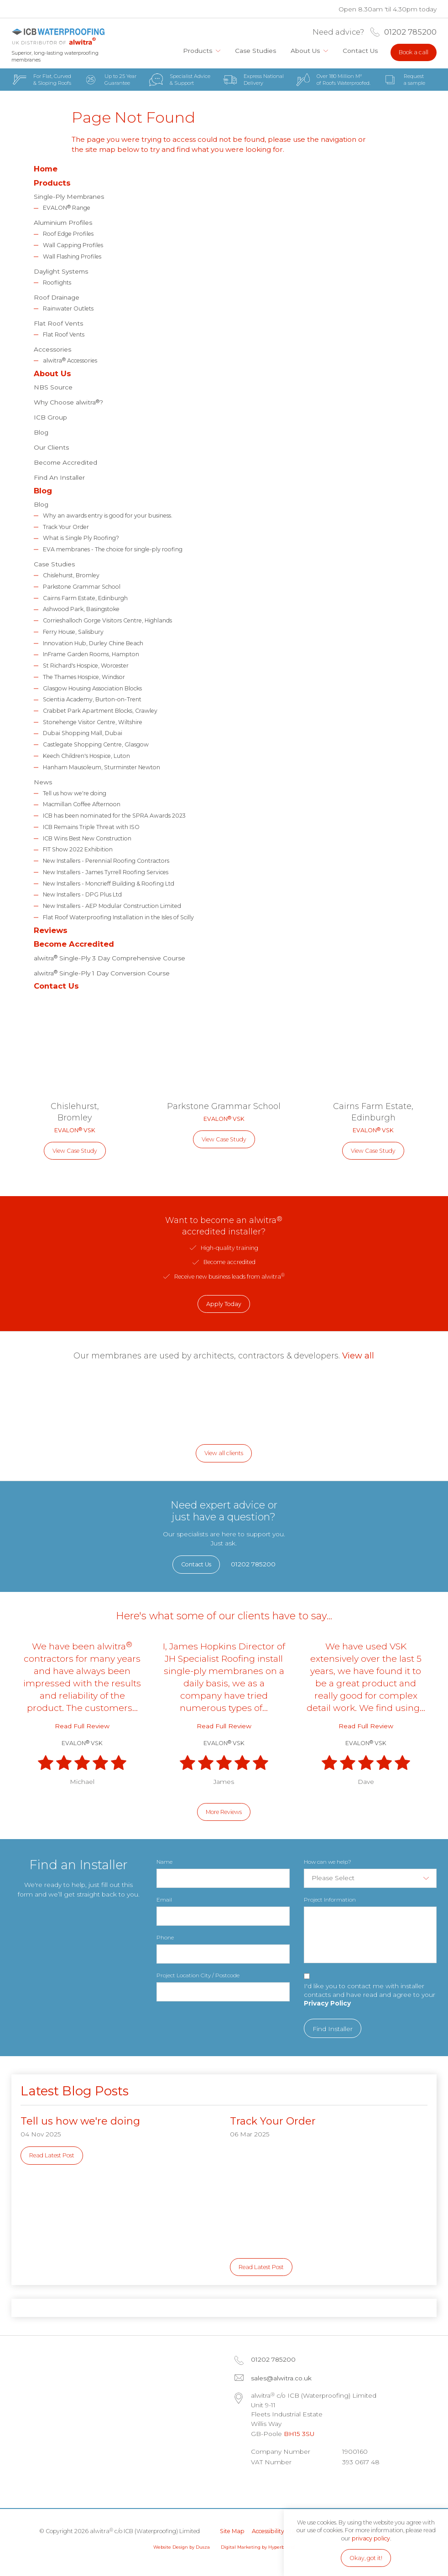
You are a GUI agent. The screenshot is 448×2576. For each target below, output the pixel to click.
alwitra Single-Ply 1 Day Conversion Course (102, 972)
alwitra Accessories (70, 360)
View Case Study (74, 1150)
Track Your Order (66, 526)
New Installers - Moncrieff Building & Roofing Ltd (108, 883)
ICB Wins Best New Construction (87, 838)
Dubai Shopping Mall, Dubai (82, 733)
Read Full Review (82, 1726)
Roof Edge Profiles (68, 233)
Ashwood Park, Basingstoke (81, 609)
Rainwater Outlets (68, 308)
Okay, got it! (365, 2558)
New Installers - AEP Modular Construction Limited (112, 905)
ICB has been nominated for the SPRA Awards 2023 (114, 815)
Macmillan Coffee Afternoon (81, 804)
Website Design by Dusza (181, 2547)
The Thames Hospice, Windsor (84, 677)
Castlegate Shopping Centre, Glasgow (96, 744)
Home (166, 51)
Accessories (52, 349)
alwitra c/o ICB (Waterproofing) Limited (58, 37)
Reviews (51, 930)
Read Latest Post (51, 2155)
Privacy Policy (327, 2003)
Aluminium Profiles (63, 222)
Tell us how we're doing (74, 793)
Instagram (309, 2484)
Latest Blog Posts (75, 2091)
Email (164, 1899)
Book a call (413, 52)
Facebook (285, 2484)
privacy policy (371, 2538)
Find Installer (333, 2028)
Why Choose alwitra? (68, 402)
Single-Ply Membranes (69, 196)
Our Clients (51, 447)
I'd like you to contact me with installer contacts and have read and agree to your (369, 1994)
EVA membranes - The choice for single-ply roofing (112, 549)
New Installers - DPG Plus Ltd (82, 894)
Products (197, 50)
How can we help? (327, 1861)
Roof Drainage (56, 297)
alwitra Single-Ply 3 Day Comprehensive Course (109, 957)
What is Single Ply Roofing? (81, 537)
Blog (41, 432)
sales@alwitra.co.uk (281, 2378)
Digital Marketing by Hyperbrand (258, 2547)
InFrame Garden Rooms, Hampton (91, 654)
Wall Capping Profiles (73, 245)
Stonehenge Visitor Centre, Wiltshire (92, 722)
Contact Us (360, 50)
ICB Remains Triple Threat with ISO (91, 827)
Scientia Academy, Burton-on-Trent (92, 699)
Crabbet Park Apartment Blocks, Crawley (100, 710)
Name (164, 1861)
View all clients (223, 1453)
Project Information (330, 1899)
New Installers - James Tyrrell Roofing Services (105, 872)
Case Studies (255, 50)
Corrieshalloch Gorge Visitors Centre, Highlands (107, 620)
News (43, 782)
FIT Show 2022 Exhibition (78, 849)
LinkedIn (262, 2484)
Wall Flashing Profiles (72, 256)
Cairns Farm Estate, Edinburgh (85, 598)
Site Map (232, 2531)
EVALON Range (66, 207)
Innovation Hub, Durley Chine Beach (93, 643)
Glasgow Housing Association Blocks (92, 688)
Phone (165, 1937)
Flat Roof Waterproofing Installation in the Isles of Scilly (118, 917)
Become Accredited (65, 462)
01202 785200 (410, 31)
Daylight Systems (61, 271)
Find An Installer (59, 477)
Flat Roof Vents (58, 323)
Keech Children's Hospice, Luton (86, 755)
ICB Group (50, 417)
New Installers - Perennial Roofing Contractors (106, 860)
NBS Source (53, 387)
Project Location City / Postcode (198, 1975)
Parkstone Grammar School (81, 586)
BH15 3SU (299, 2433)
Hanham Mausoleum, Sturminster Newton (101, 767)
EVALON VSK (74, 1130)
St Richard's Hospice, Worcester (86, 665)
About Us (305, 50)
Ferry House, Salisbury (73, 631)
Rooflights (57, 282)
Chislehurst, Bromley (71, 575)
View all (358, 1355)
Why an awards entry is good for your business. (107, 515)
